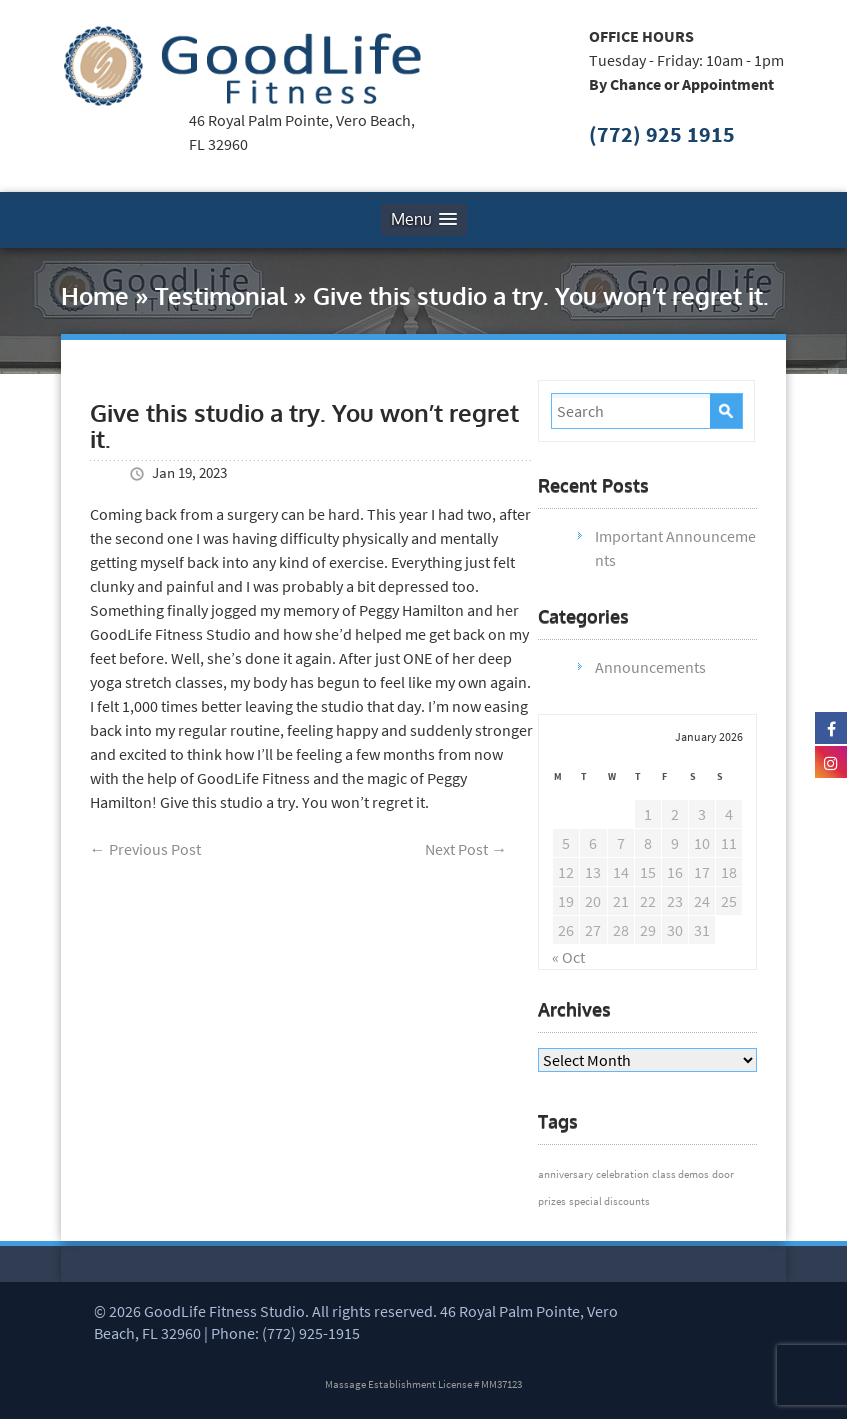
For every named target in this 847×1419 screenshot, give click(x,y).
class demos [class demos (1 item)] (680, 1174)
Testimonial (221, 295)
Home (95, 295)
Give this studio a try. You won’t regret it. (304, 425)
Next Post (466, 849)
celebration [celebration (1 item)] (622, 1174)
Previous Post (145, 849)
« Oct (568, 957)
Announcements (650, 667)
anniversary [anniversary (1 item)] (565, 1174)
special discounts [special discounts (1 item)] (609, 1201)
